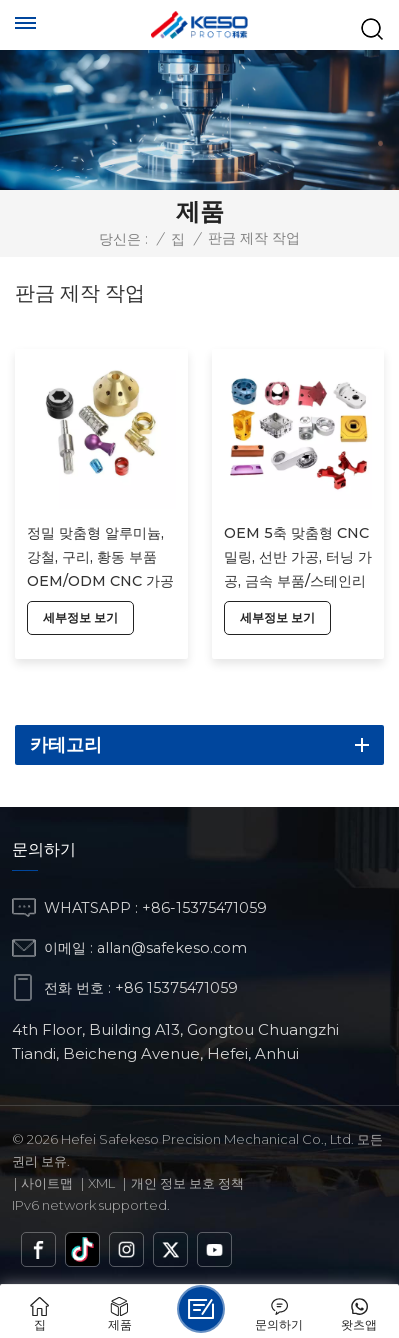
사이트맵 (47, 1183)
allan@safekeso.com (172, 948)
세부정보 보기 (80, 617)
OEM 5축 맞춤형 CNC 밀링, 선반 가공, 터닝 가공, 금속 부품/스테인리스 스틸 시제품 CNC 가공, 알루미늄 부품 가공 (298, 558)
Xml (101, 1183)
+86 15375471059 (176, 988)
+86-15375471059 (204, 908)
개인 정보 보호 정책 (187, 1183)
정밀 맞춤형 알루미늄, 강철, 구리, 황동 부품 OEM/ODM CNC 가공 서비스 (100, 558)
